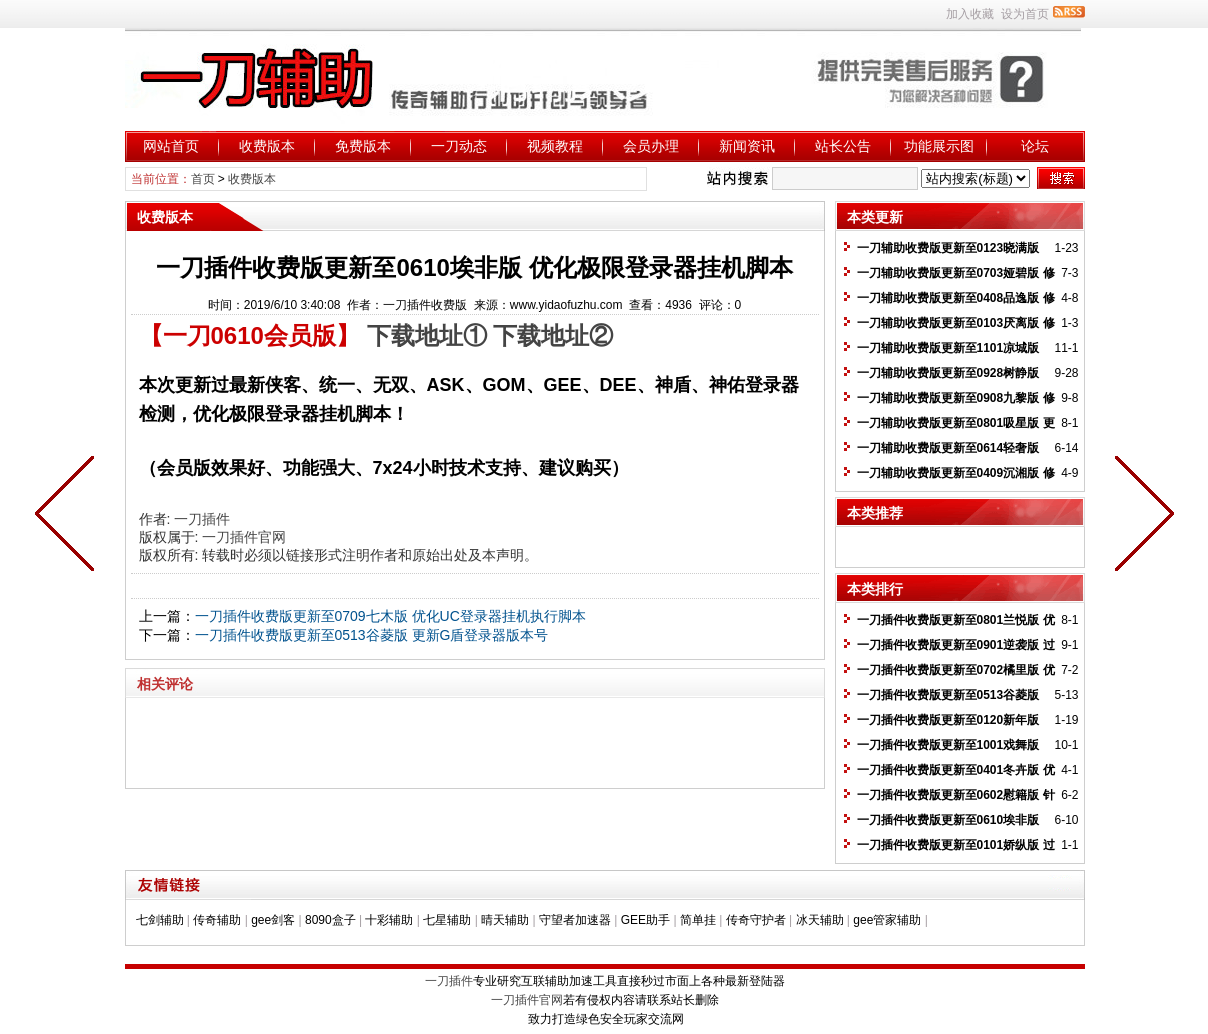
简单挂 (698, 920)
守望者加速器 (575, 920)
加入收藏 (970, 14)
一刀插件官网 (244, 537)
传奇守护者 (756, 920)
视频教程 (555, 146)
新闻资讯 (747, 146)
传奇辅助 (217, 920)
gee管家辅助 (887, 920)
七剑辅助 (160, 920)
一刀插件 (202, 519)
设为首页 (1025, 14)
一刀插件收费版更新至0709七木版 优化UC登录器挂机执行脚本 (390, 616)
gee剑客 (273, 920)
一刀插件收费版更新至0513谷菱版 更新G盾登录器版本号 (372, 635)
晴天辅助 (505, 920)
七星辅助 (447, 920)
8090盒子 (330, 920)
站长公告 (843, 146)
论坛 (1035, 146)
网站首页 (171, 146)
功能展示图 (939, 146)
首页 (203, 179)
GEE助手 (645, 920)
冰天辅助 (820, 920)
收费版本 (267, 146)
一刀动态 (459, 146)
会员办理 (651, 146)
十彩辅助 (389, 920)
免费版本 (363, 146)
